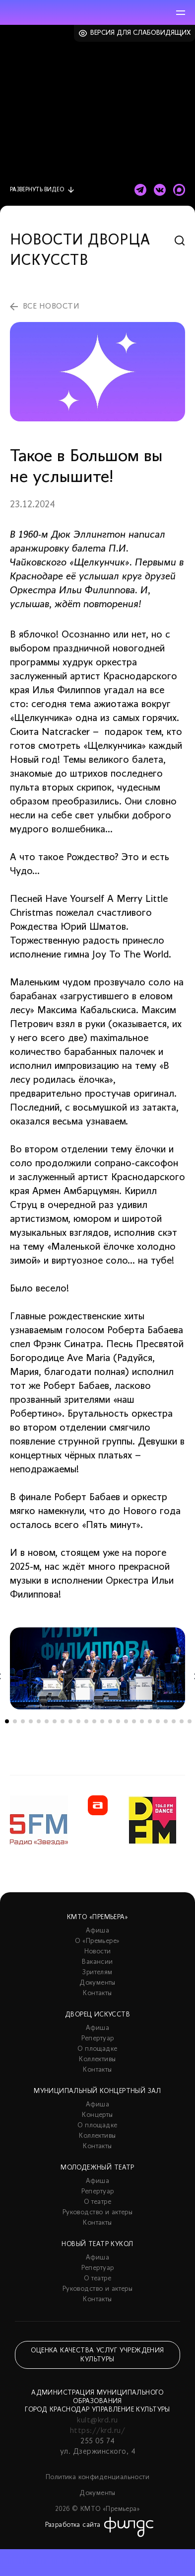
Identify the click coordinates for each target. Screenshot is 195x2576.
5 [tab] (39, 1721)
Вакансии (97, 1962)
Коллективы (97, 2059)
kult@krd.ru (97, 2420)
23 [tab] (182, 1721)
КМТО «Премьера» (97, 1917)
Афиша (97, 1930)
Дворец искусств (97, 2014)
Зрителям (97, 1972)
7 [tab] (55, 1721)
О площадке (97, 2049)
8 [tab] (63, 1721)
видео (37, 190)
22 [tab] (174, 1721)
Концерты (97, 2115)
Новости (97, 1951)
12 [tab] (94, 1721)
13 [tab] (102, 1721)
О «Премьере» (97, 1941)
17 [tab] (134, 1721)
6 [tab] (47, 1721)
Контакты (97, 1993)
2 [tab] (15, 1721)
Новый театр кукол (97, 2244)
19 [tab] (150, 1721)
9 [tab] (70, 1721)
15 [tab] (118, 1721)
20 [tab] (158, 1721)
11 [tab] (86, 1721)
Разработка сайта (73, 2525)
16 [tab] (126, 1721)
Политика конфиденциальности (97, 2477)
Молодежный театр (97, 2168)
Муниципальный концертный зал (97, 2091)
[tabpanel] (97, 1668)
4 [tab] (31, 1721)
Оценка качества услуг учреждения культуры (97, 2355)
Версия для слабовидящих (140, 33)
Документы (97, 1983)
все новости (51, 307)
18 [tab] (142, 1721)
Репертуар (97, 2038)
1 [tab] (7, 1721)
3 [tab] (23, 1721)
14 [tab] (110, 1721)
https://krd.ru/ (97, 2431)
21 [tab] (166, 1721)
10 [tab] (78, 1721)
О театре (97, 2202)
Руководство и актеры (97, 2212)
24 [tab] (190, 1721)
